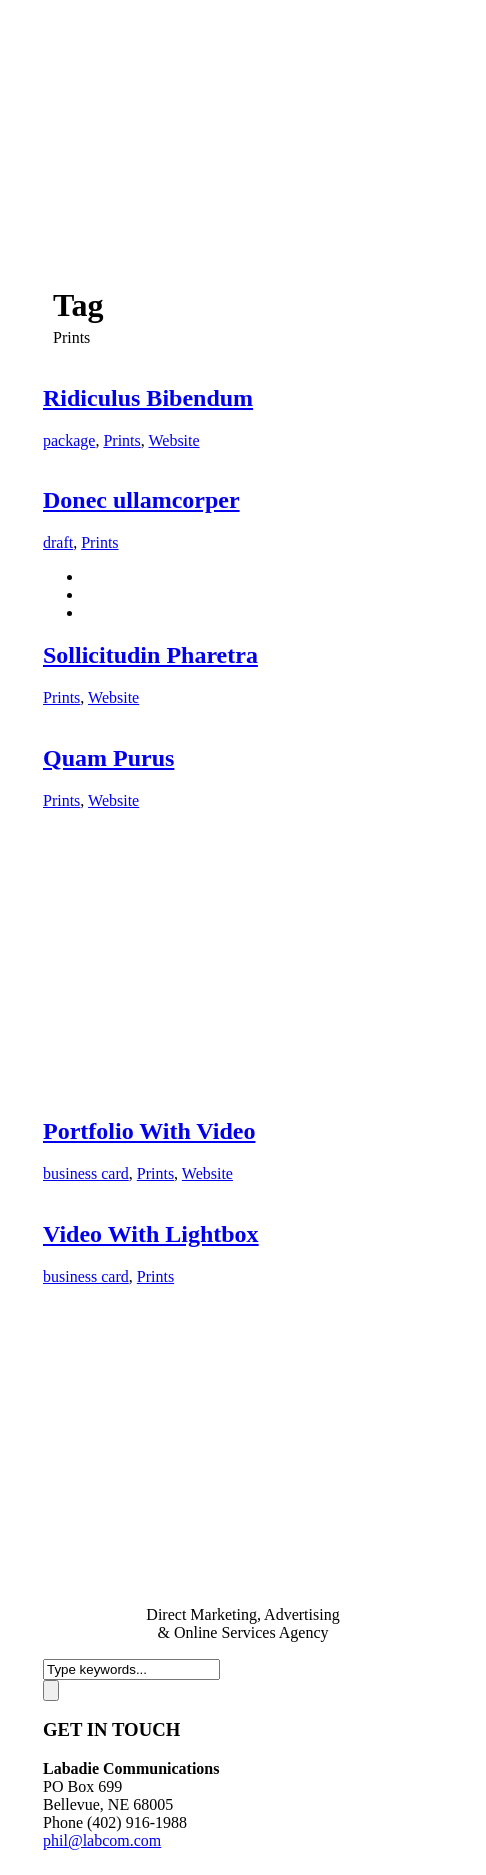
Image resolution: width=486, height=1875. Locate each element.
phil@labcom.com (102, 1840)
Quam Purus (108, 758)
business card (86, 1173)
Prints (121, 440)
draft (58, 542)
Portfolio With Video (149, 1131)
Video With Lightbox (151, 1234)
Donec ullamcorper (141, 500)
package (69, 440)
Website (173, 440)
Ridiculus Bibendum (148, 398)
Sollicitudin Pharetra (150, 655)
